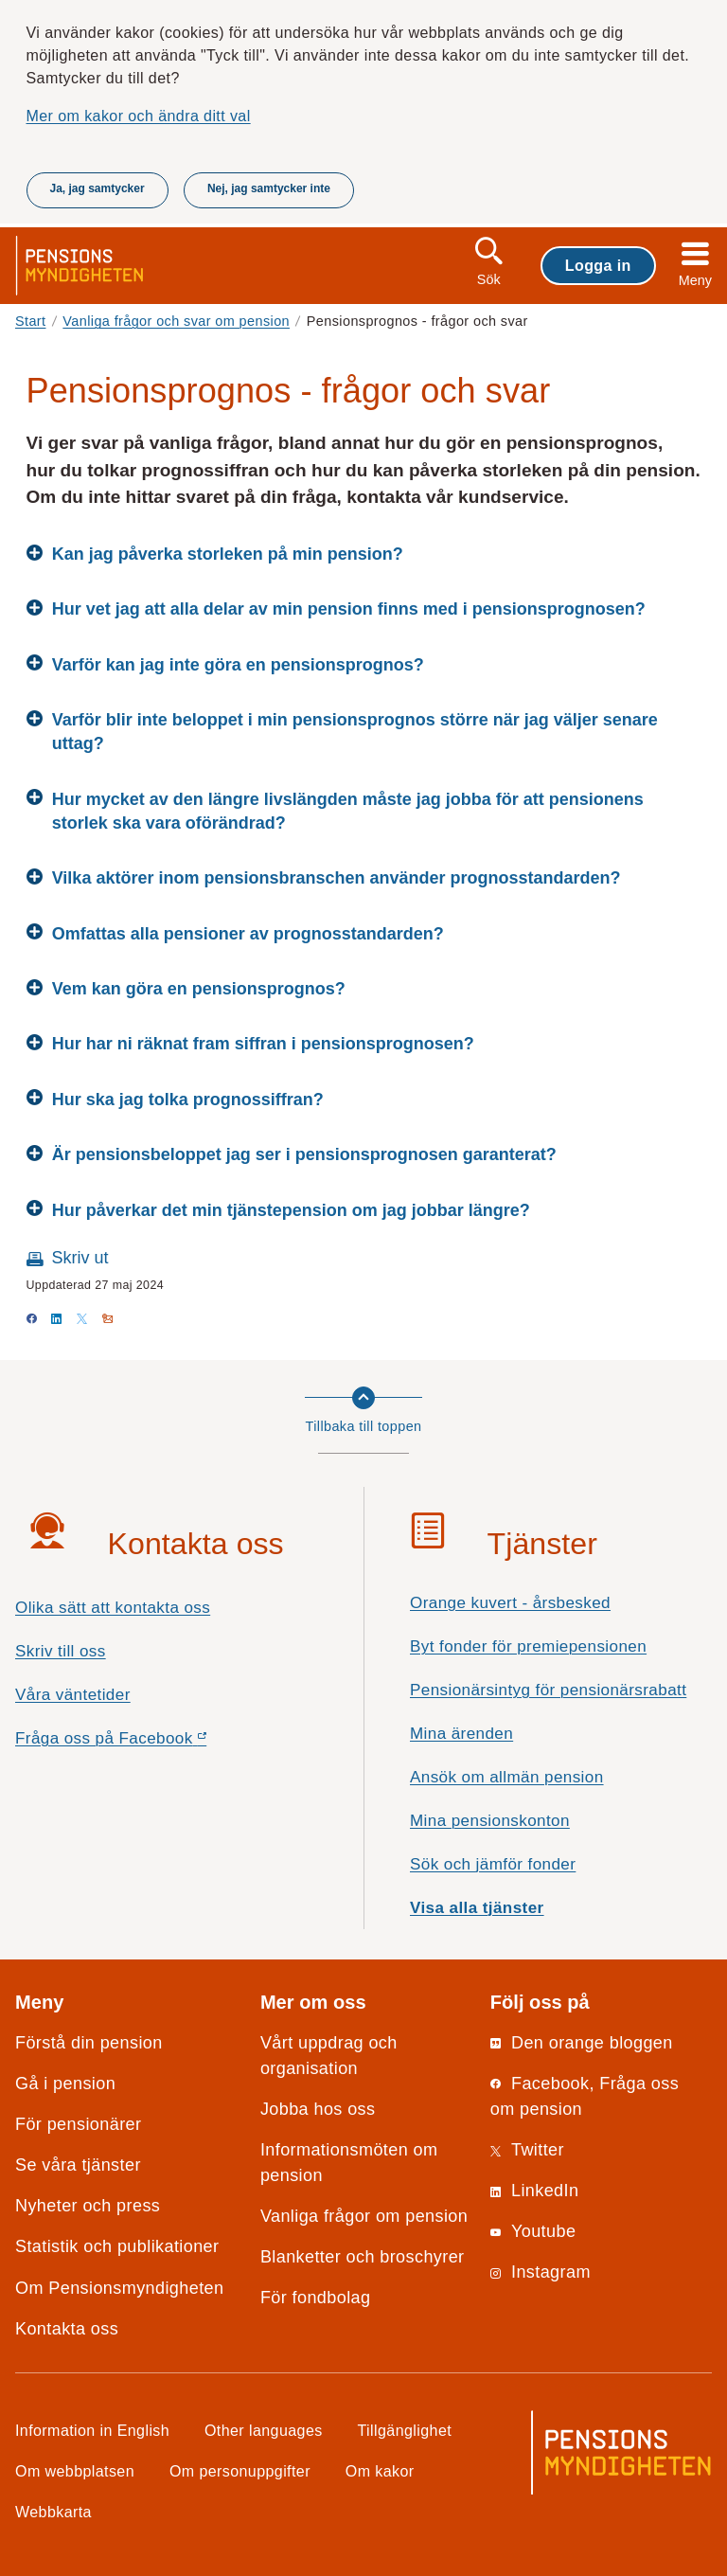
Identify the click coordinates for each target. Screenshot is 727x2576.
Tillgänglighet (405, 2430)
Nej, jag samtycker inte (268, 188)
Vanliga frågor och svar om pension (176, 321)
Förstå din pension (89, 2042)
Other (263, 2430)
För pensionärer (78, 2124)
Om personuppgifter (239, 2470)
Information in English (92, 2430)
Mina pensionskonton (490, 1821)
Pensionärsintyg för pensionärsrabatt (548, 1690)
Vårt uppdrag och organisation (329, 2055)
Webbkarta (53, 2511)
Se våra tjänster (78, 2165)
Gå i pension (65, 2083)
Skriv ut (80, 1257)
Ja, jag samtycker (97, 188)
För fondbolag (315, 2297)
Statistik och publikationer (117, 2246)
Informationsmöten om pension (349, 2162)
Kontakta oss (66, 2328)
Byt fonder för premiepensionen (528, 1646)
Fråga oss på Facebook (144, 1743)
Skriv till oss (60, 1651)
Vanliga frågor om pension (364, 2216)
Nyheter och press (87, 2205)
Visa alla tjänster (477, 1908)
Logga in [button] (598, 265)
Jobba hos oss (318, 2109)
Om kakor (380, 2470)
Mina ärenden (461, 1734)
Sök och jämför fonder (493, 1864)
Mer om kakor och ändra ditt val (139, 115)
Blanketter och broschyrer (362, 2256)
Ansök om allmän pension (507, 1777)
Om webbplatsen (74, 2470)
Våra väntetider (73, 1695)
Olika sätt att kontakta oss (112, 1608)
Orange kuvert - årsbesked (510, 1603)
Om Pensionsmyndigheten (119, 2288)
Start (30, 321)
